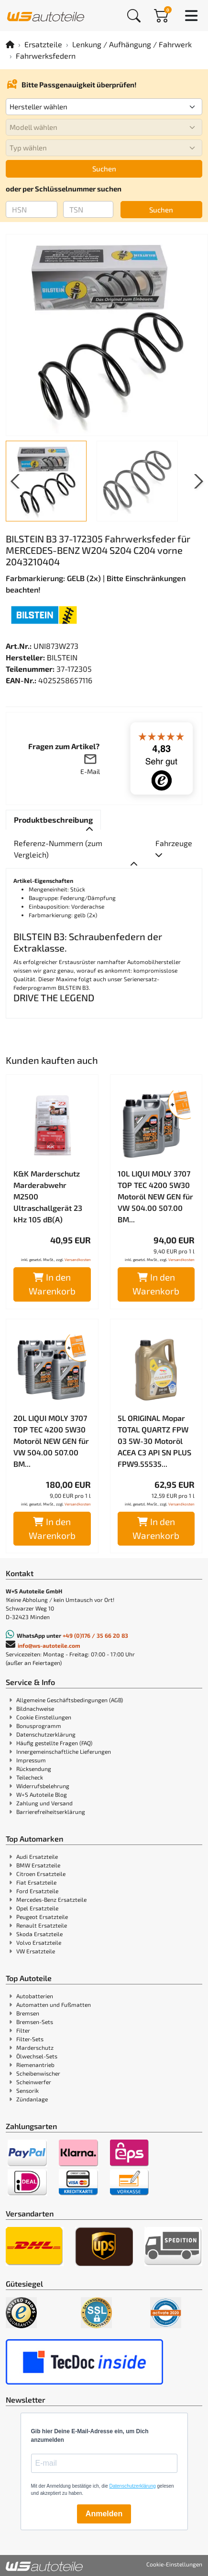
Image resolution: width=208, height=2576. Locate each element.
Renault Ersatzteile (41, 1925)
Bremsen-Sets (34, 2021)
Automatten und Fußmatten (53, 2004)
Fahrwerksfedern (46, 55)
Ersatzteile (43, 44)
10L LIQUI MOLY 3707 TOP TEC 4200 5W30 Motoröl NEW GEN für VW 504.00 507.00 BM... (155, 1196)
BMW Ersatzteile (38, 1865)
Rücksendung (33, 1768)
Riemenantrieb (35, 2064)
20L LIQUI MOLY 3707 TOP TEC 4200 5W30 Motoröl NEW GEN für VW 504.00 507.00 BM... (51, 1440)
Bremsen (27, 2013)
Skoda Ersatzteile (39, 1933)
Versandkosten (78, 1259)
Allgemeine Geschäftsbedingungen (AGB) (69, 1699)
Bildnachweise (35, 1708)
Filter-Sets (30, 2038)
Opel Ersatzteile (37, 1908)
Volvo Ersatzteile (38, 1942)
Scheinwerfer (33, 2081)
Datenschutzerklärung (46, 1734)
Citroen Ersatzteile (41, 1873)
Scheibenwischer (38, 2073)
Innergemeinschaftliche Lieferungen (63, 1751)
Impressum (31, 1760)
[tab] (53, 820)
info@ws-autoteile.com (49, 1645)
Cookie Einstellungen (43, 1717)
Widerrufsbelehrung (42, 1785)
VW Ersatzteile (35, 1951)
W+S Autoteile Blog (41, 1794)
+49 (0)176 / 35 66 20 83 (95, 1635)
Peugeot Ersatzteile (42, 1916)
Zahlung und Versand (44, 1803)
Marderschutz (35, 2047)
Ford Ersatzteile (37, 1890)
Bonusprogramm (38, 1725)
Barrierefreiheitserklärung (50, 1811)
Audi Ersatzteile (37, 1856)
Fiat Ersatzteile (36, 1882)
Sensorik (27, 2090)
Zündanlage (32, 2099)
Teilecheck (29, 1777)
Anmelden (104, 2514)
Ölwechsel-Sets (36, 2056)
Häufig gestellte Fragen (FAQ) (54, 1742)
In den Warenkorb (52, 1284)
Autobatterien (34, 1996)
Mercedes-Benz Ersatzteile (51, 1899)
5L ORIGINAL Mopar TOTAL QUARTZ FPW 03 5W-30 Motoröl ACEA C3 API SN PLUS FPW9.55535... (154, 1440)
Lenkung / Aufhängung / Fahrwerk (132, 44)
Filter (23, 2030)
